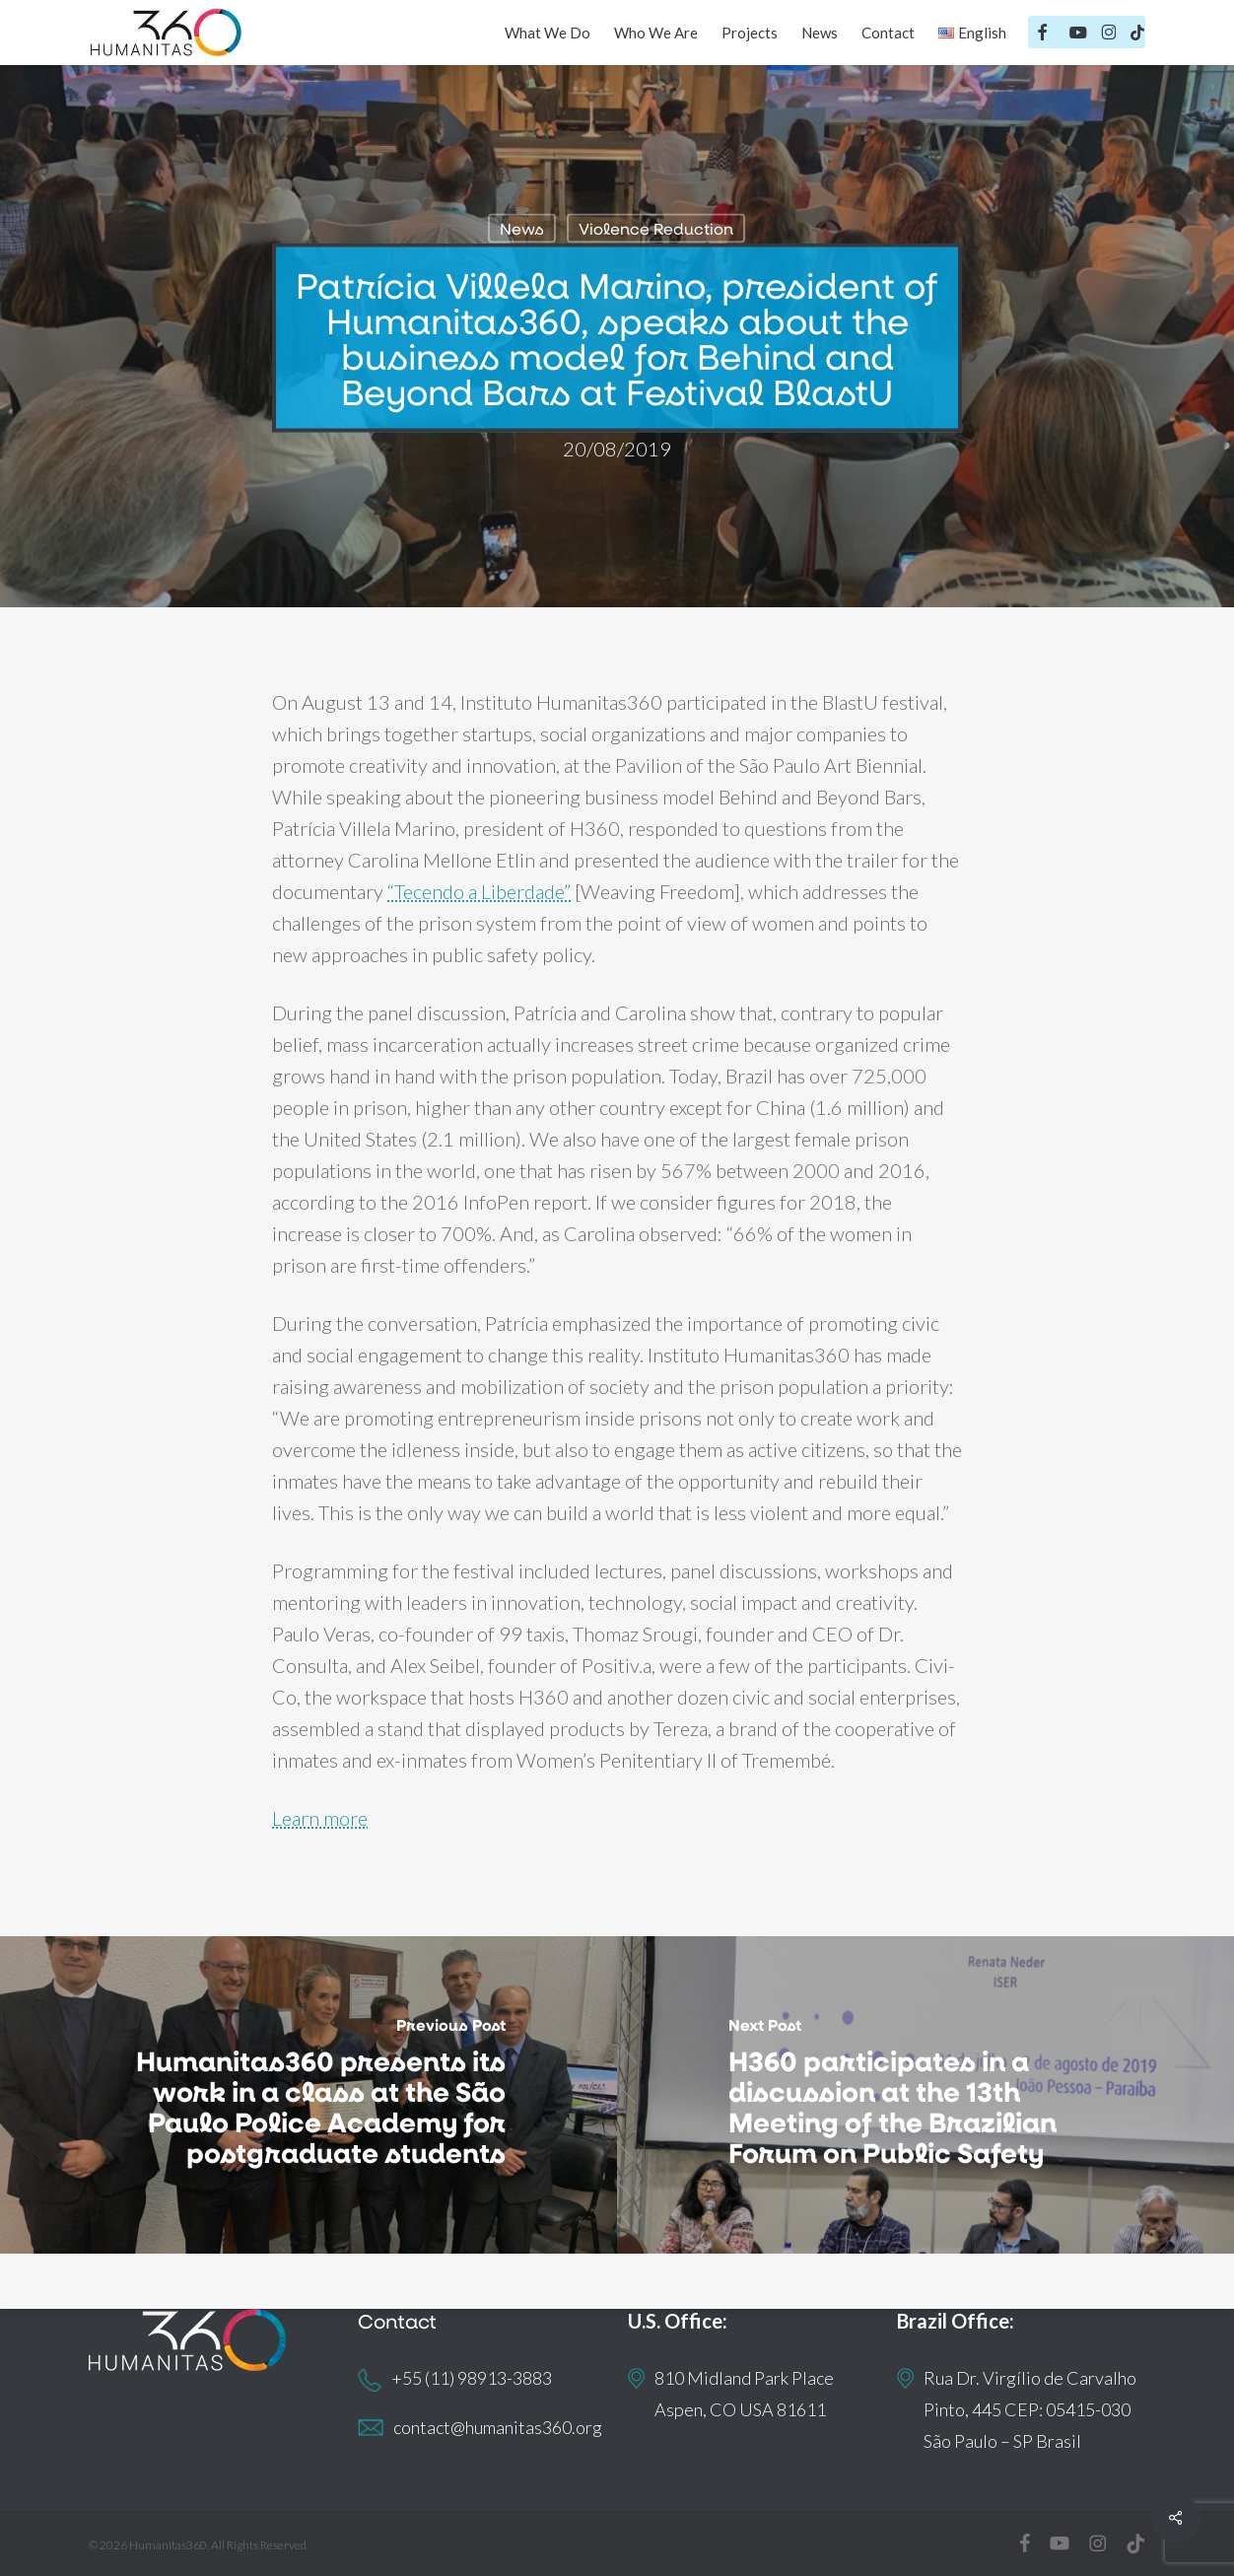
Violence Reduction (656, 228)
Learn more (320, 1818)
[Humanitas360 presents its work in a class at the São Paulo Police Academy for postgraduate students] (308, 2095)
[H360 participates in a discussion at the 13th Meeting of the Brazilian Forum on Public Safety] (925, 2095)
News (522, 228)
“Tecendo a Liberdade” (479, 891)
